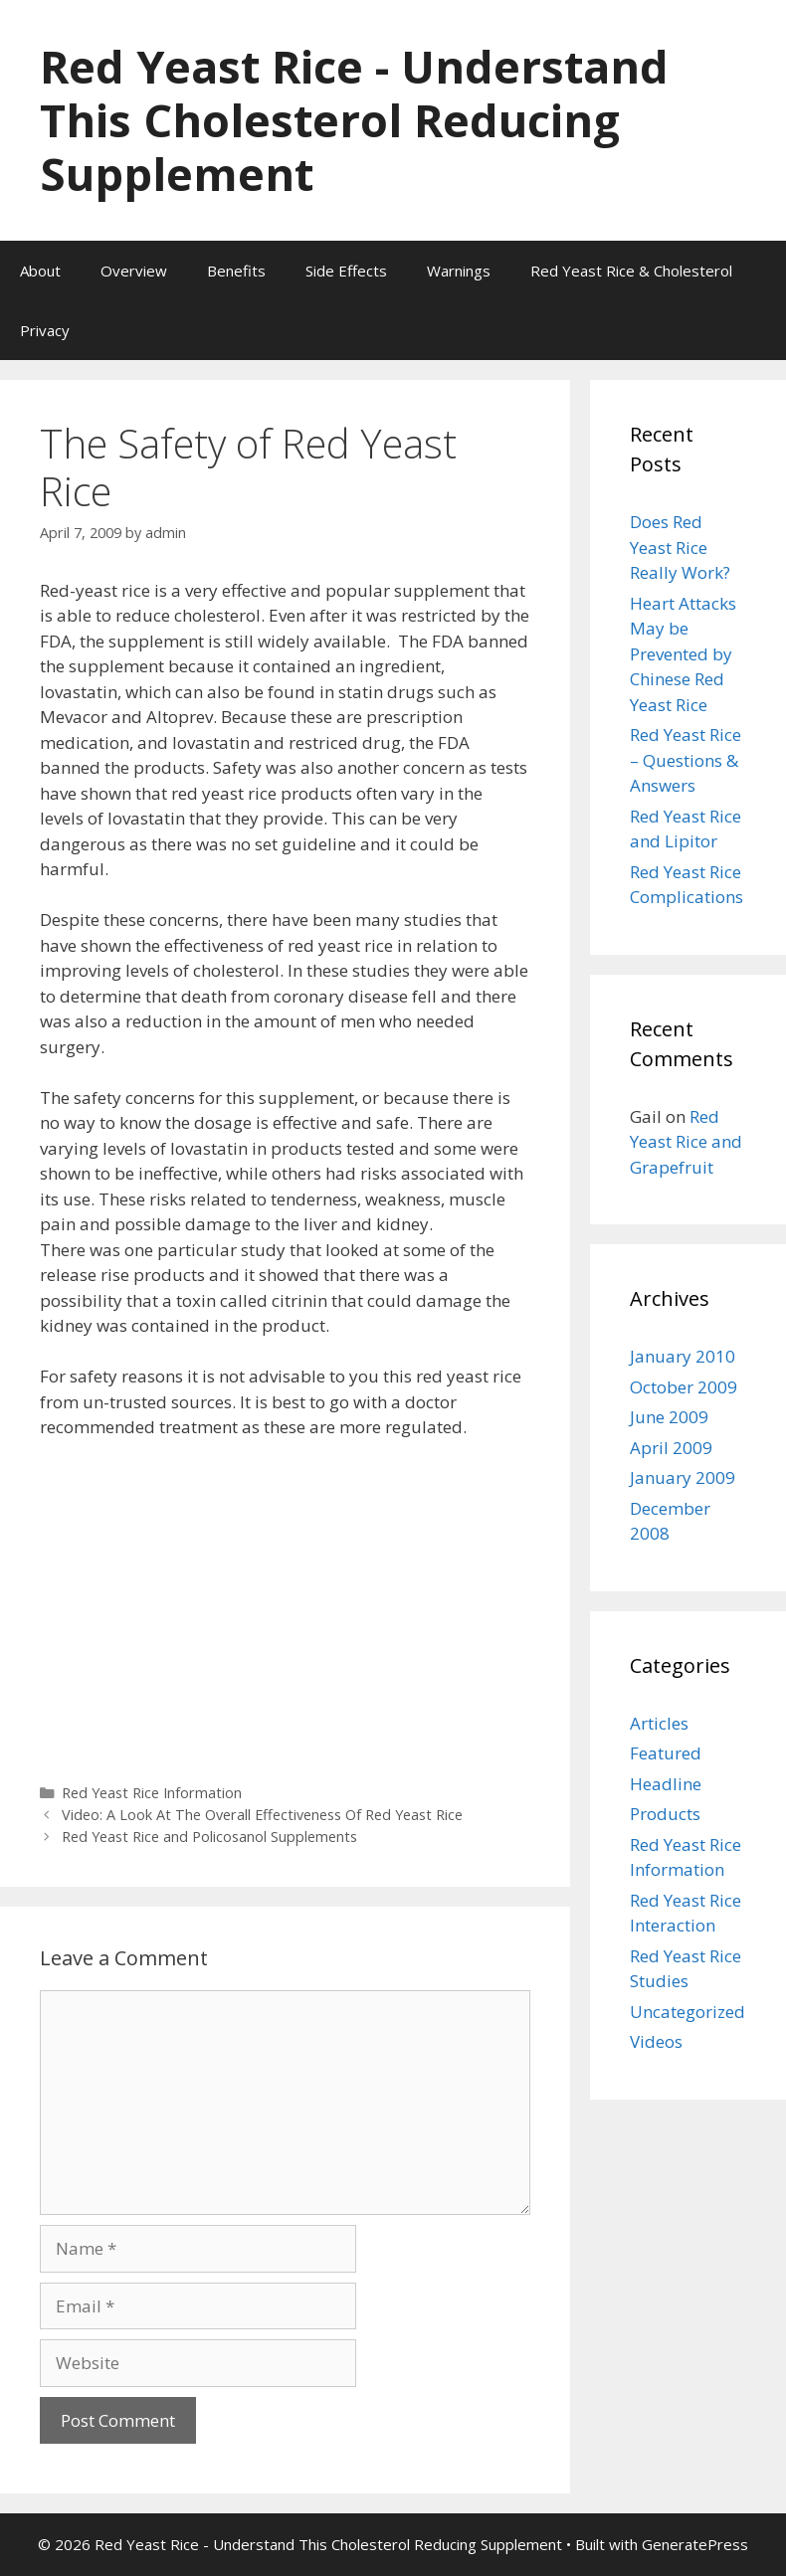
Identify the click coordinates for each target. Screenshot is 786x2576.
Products (665, 1813)
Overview (133, 270)
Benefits (236, 270)
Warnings (459, 270)
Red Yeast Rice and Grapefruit (686, 1142)
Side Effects (346, 270)
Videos (656, 2041)
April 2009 (671, 1447)
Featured (665, 1753)
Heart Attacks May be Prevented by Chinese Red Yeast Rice (683, 654)
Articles (659, 1723)
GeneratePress (695, 2544)
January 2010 (682, 1356)
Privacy (45, 330)
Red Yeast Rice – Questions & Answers (685, 760)
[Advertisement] (285, 1604)
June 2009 (669, 1416)
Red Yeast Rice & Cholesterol (631, 270)
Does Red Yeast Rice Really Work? (680, 547)
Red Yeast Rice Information (152, 1792)
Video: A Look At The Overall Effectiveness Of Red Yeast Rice (262, 1814)
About (40, 270)
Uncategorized (687, 2011)
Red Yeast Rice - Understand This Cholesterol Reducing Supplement (354, 120)
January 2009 (682, 1477)
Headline (665, 1783)
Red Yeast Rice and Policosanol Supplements (209, 1836)
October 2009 (683, 1387)
